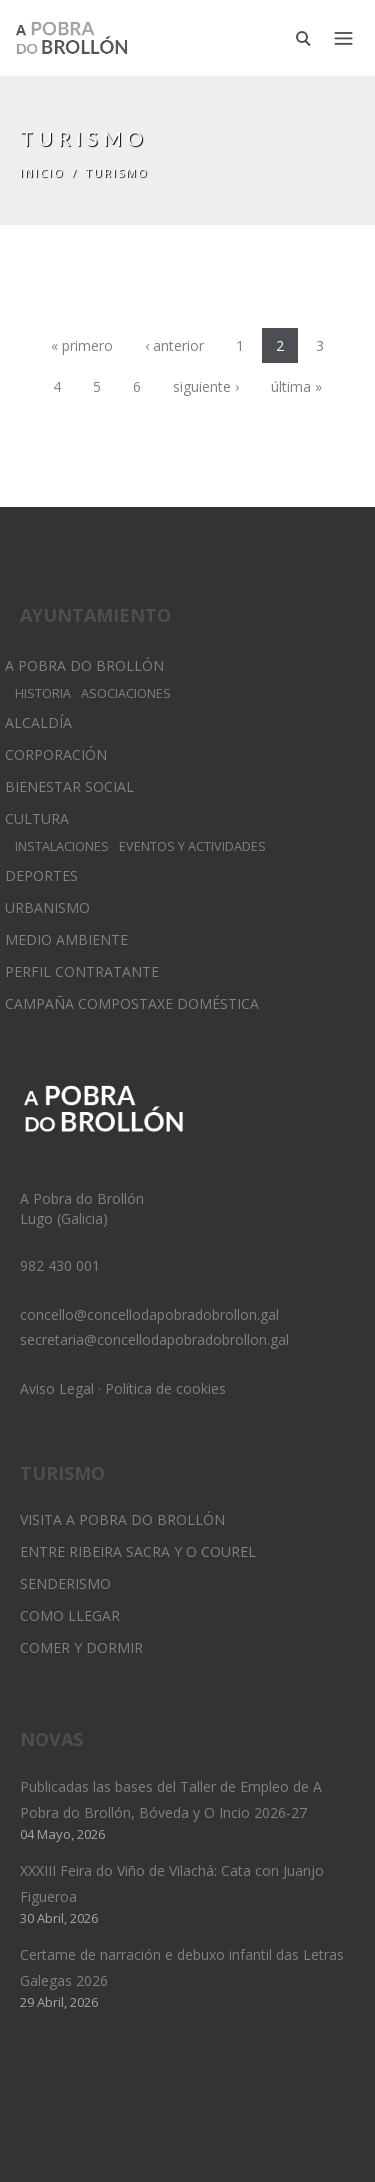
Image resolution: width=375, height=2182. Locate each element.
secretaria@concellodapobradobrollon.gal (154, 1339)
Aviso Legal (57, 1388)
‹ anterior (174, 345)
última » (296, 386)
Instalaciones (62, 846)
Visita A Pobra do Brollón (122, 1519)
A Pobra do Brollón (84, 665)
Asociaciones (126, 693)
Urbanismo (47, 907)
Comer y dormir (81, 1647)
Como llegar (70, 1615)
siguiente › (206, 386)
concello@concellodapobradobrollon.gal (149, 1314)
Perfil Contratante (82, 971)
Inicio (42, 172)
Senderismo (65, 1583)
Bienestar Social (69, 786)
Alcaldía (38, 722)
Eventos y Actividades (192, 846)
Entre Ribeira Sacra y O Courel (138, 1551)
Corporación (56, 754)
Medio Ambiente (66, 939)
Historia (43, 693)
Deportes (41, 875)
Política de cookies (165, 1388)
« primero (82, 345)
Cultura (37, 818)
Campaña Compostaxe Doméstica (132, 1003)
